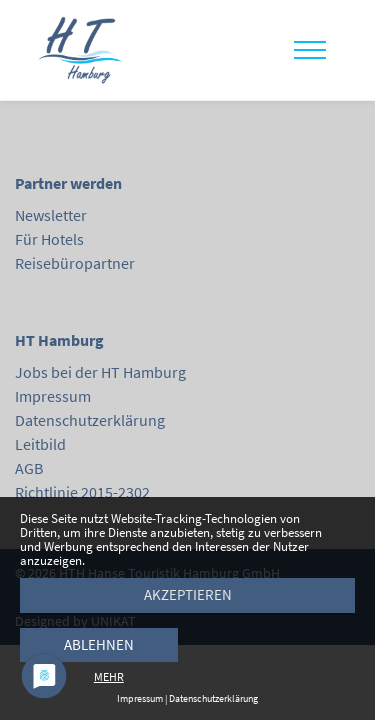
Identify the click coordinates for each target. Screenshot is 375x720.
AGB (29, 468)
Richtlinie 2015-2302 (82, 492)
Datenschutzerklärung (90, 420)
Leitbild (40, 444)
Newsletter (51, 215)
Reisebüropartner (75, 263)
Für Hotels (49, 239)
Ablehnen (99, 644)
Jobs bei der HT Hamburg (100, 372)
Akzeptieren (188, 594)
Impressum (53, 396)
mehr (109, 676)
